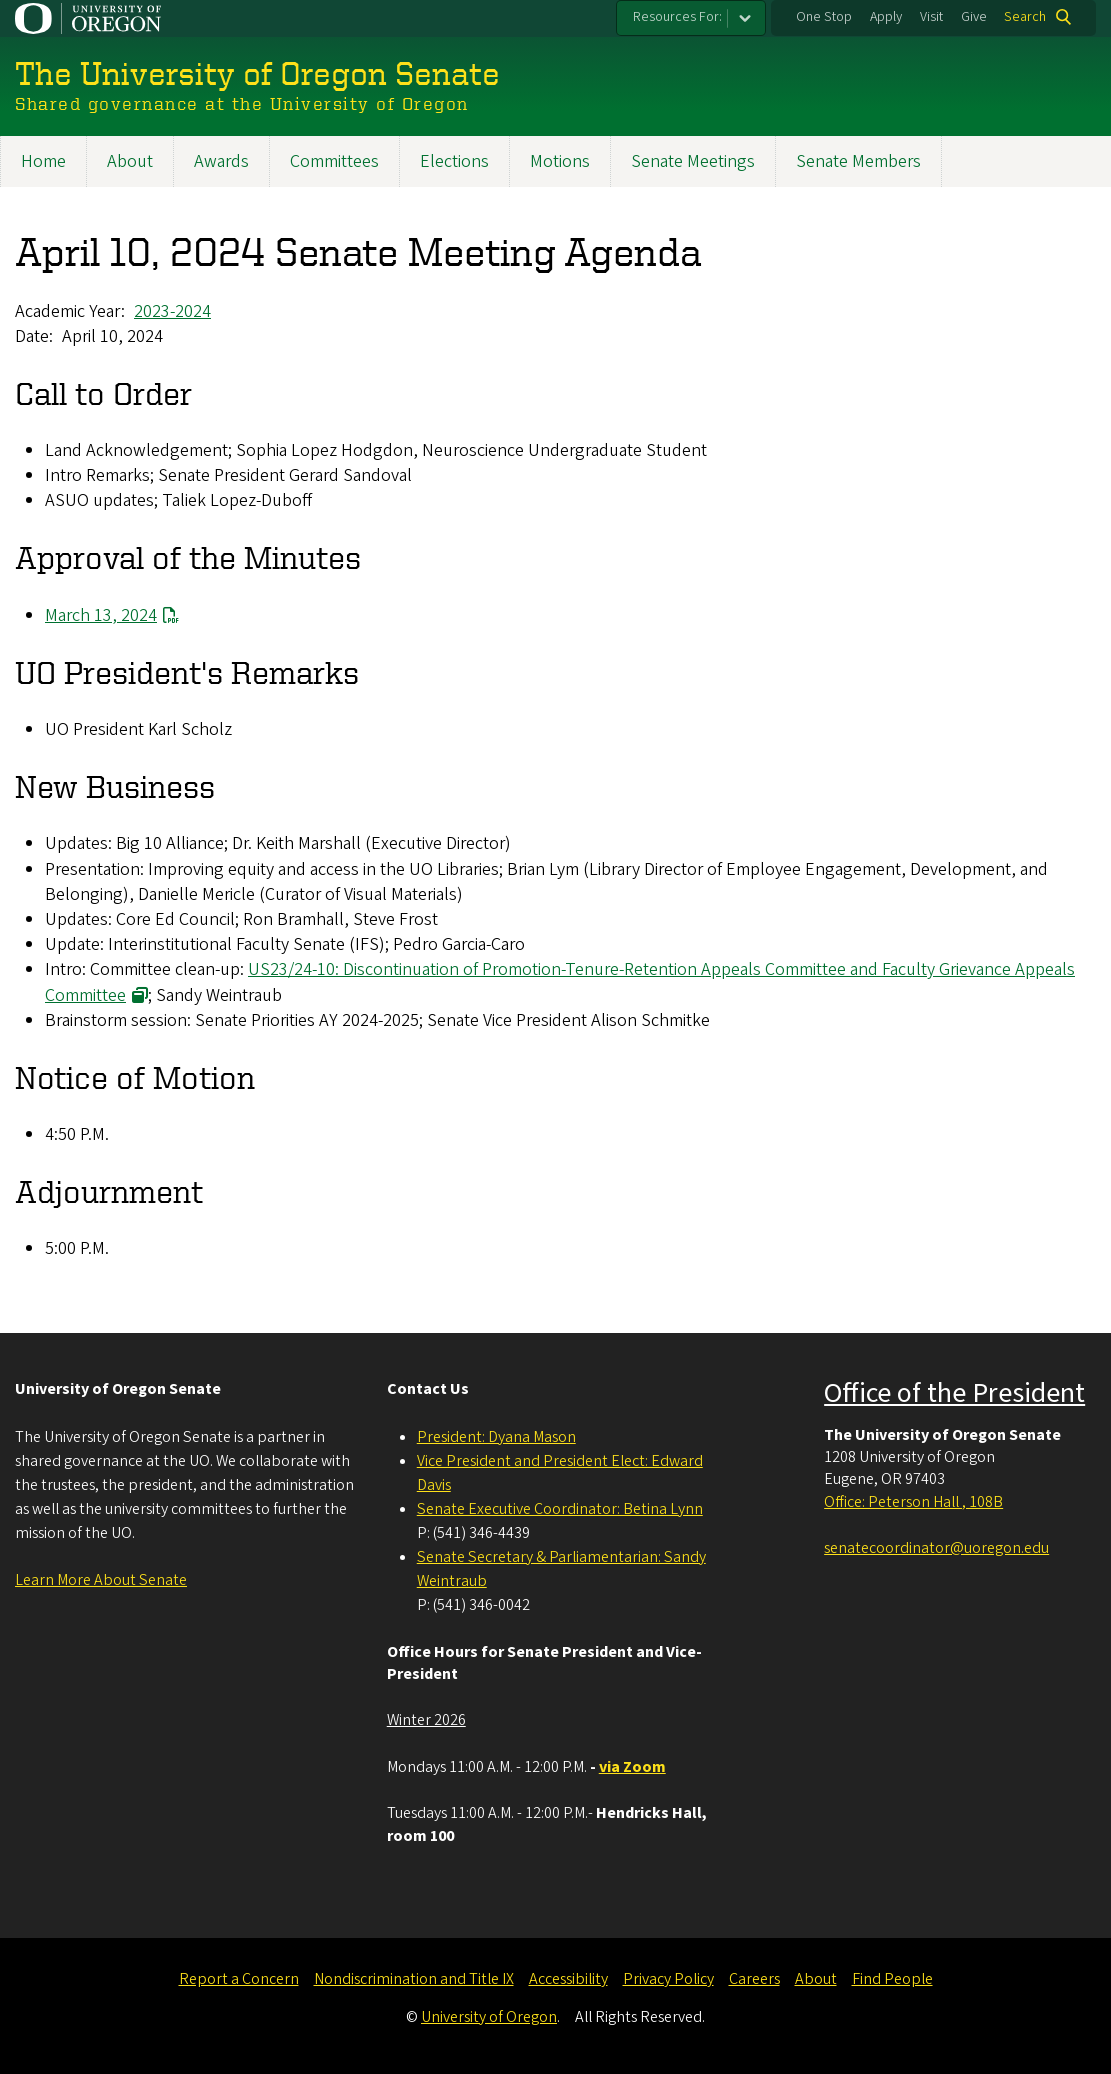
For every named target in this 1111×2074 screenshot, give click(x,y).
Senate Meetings (693, 161)
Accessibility (568, 1979)
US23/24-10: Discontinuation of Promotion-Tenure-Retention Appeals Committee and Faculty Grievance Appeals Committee (560, 982)
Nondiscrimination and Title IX (414, 1979)
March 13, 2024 (101, 614)
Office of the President (954, 1393)
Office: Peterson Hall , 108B (913, 1502)
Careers (754, 1979)
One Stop (824, 17)
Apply (886, 17)
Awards (221, 161)
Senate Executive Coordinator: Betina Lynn (560, 1509)
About (130, 161)
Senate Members (858, 161)
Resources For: (677, 17)
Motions (560, 161)
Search (1025, 17)
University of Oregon (489, 2017)
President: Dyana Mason (496, 1437)
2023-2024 (172, 310)
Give (974, 17)
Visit (931, 17)
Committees (334, 161)
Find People (892, 1979)
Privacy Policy (668, 1979)
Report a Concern (239, 1979)
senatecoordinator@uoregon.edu (936, 1548)
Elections (454, 161)
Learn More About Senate (101, 1580)
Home (43, 161)
